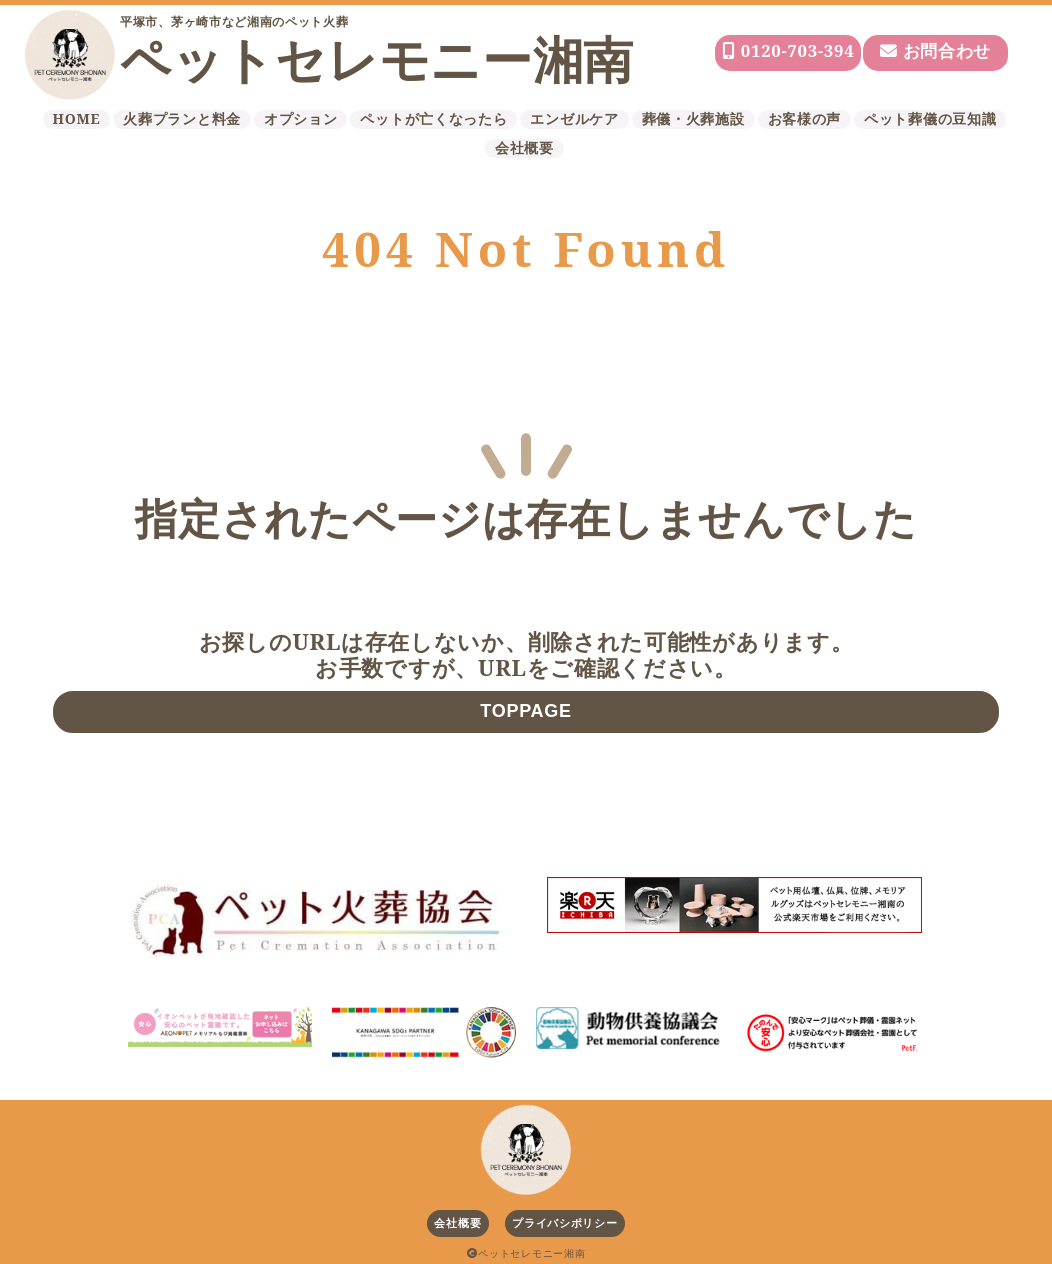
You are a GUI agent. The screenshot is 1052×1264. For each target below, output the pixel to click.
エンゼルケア (574, 119)
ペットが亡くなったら (433, 119)
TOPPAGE (525, 711)
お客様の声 (805, 119)
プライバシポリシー (564, 1223)
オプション (301, 119)
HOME (77, 119)
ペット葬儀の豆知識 (930, 119)
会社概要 (524, 148)
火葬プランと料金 (182, 119)
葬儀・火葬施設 (693, 119)
